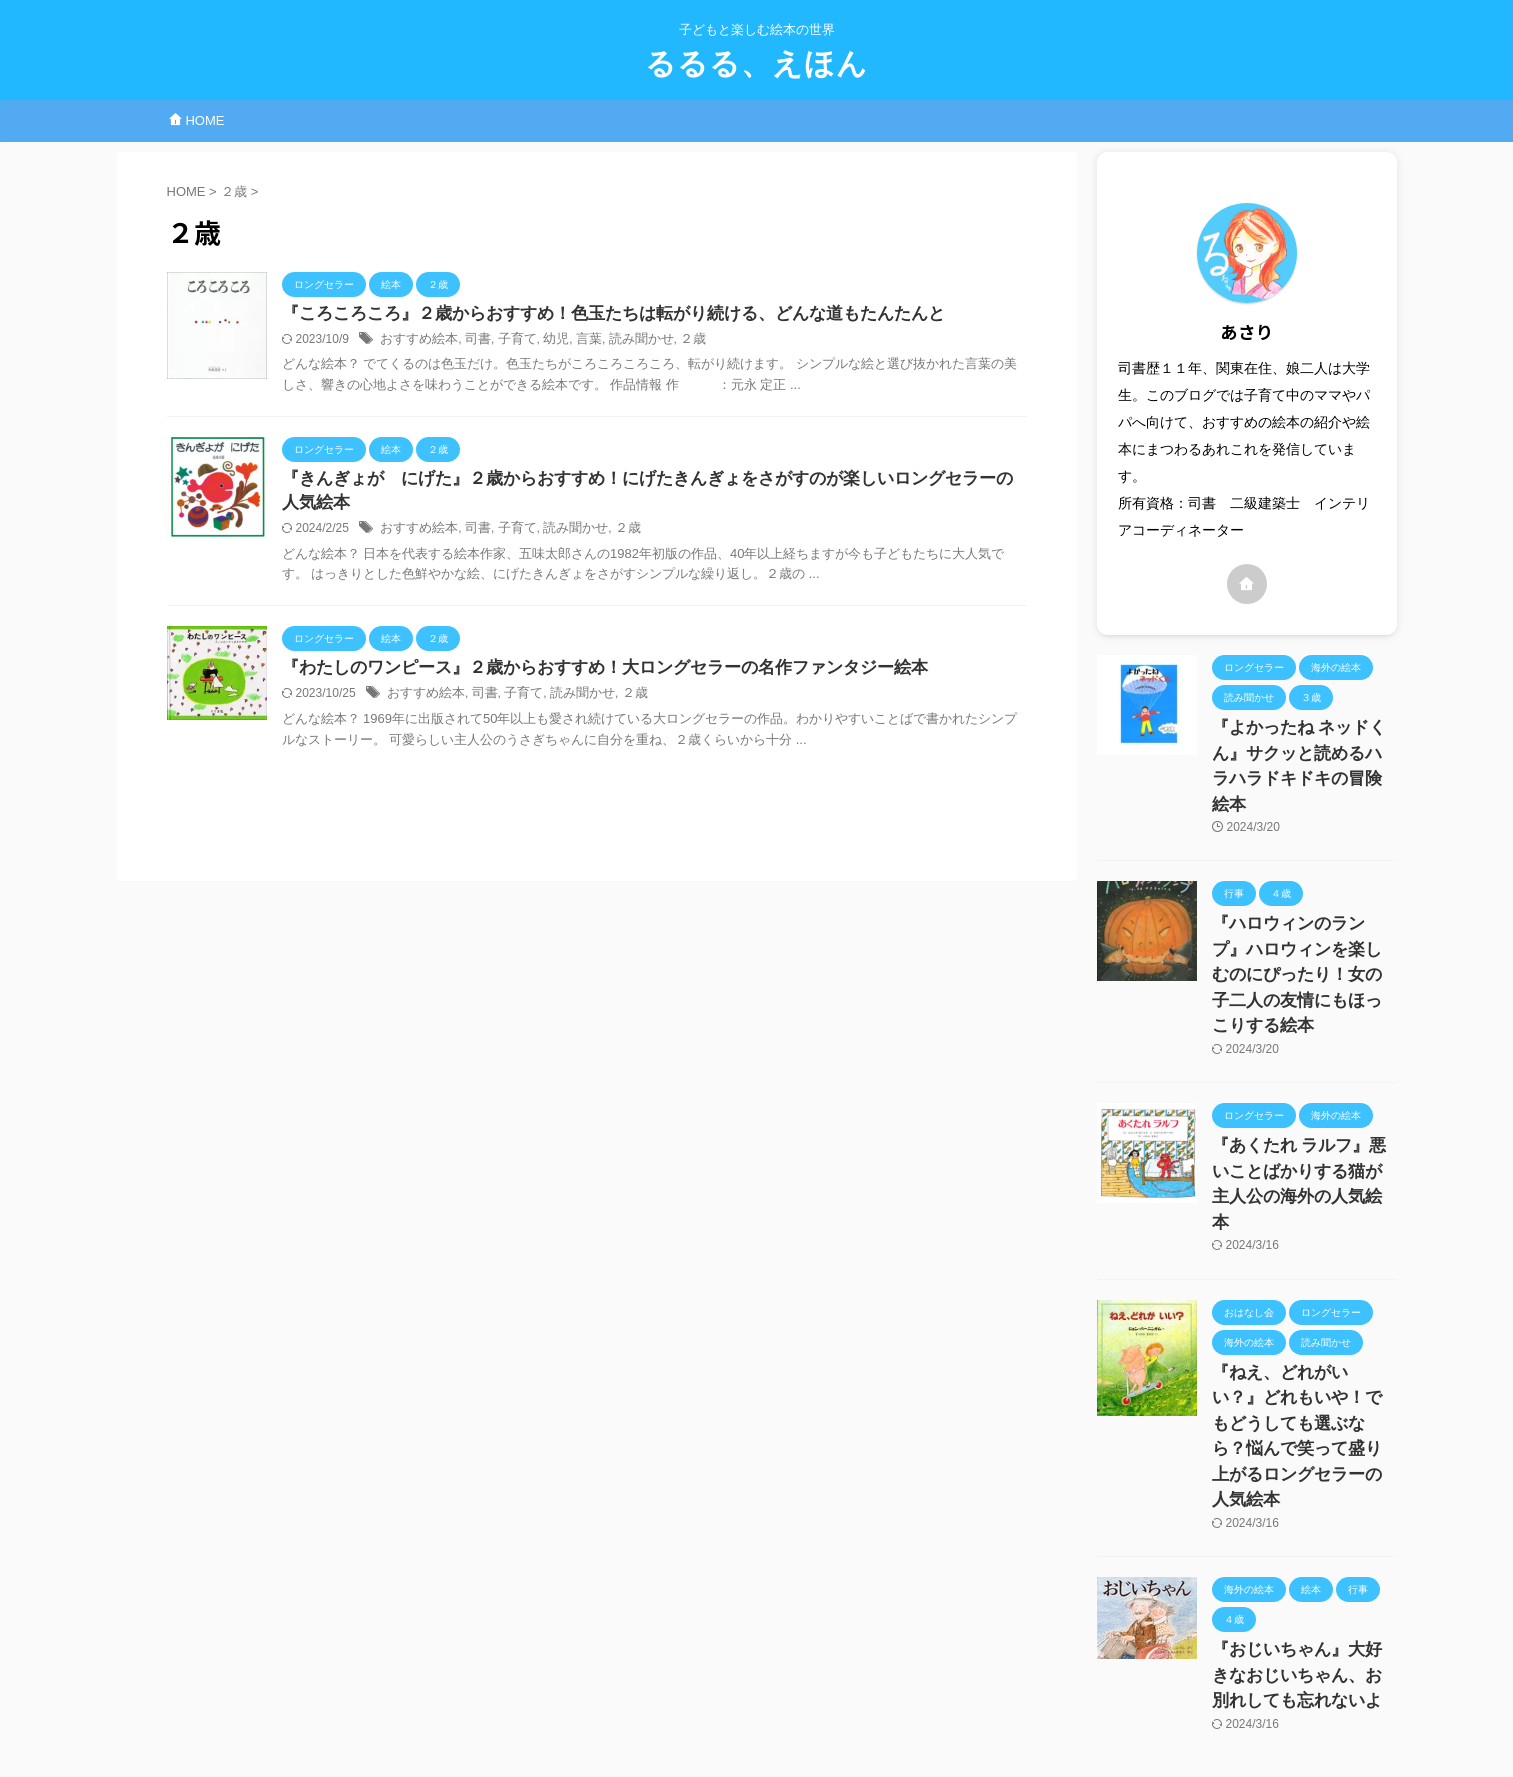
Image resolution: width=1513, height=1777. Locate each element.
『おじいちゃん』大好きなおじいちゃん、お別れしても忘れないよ (1303, 1501)
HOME (197, 120)
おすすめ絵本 (416, 341)
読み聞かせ (624, 341)
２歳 (672, 341)
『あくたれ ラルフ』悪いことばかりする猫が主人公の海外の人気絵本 (1303, 1094)
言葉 (575, 341)
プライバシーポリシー (823, 1668)
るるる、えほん (756, 63)
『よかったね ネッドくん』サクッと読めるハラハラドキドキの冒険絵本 (1303, 748)
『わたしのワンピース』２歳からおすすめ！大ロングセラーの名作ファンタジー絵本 (586, 673)
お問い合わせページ (684, 1668)
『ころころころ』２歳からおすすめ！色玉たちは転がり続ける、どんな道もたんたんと (594, 314)
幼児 (544, 341)
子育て (508, 341)
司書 (471, 341)
